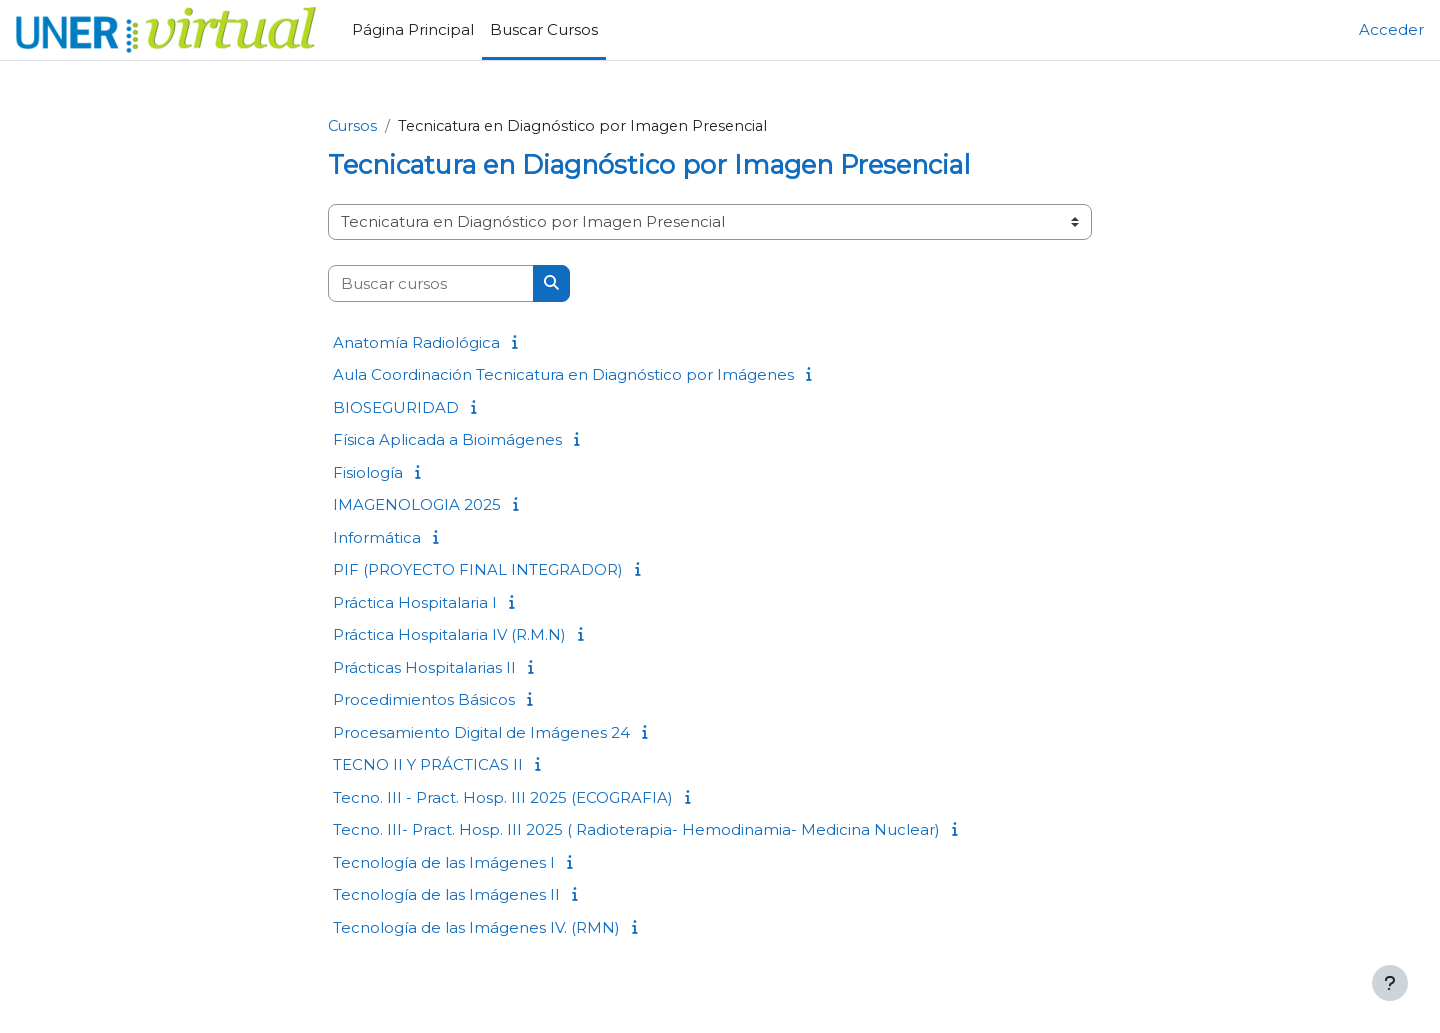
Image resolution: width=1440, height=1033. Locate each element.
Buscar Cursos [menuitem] (544, 29)
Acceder (1391, 29)
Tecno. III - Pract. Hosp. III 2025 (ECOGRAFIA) (503, 797)
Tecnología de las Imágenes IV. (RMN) (476, 927)
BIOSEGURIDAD (396, 407)
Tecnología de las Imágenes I (444, 862)
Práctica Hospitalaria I (415, 602)
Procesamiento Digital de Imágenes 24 (481, 732)
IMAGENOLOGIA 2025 (417, 505)
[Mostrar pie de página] (1390, 983)
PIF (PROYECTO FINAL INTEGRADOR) (478, 570)
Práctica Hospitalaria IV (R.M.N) (449, 635)
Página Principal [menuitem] (413, 29)
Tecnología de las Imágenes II (446, 895)
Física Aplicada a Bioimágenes (447, 440)
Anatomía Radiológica (416, 342)
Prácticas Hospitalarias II (424, 667)
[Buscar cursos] (431, 284)
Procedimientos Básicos (424, 700)
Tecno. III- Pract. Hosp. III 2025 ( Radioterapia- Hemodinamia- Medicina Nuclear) (636, 830)
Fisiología (368, 472)
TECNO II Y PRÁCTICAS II (428, 765)
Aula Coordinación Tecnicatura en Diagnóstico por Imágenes (563, 375)
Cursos (353, 126)
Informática (377, 537)
